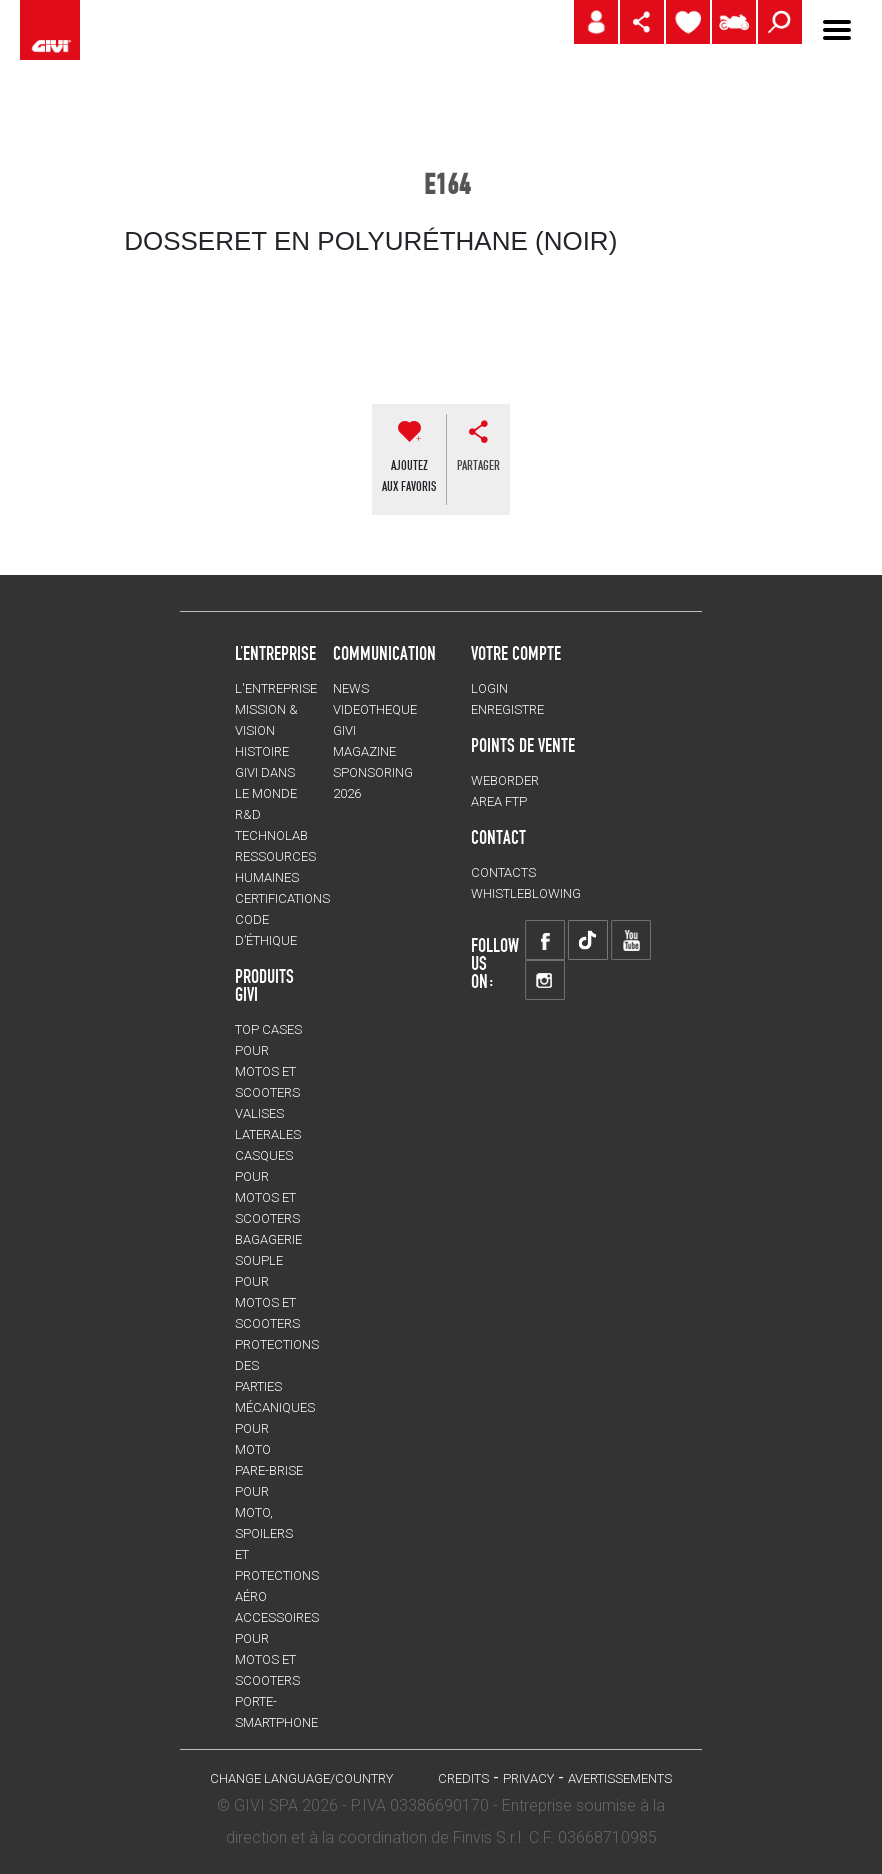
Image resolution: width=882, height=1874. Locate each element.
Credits (463, 1778)
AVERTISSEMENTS (620, 1778)
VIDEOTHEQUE (375, 709)
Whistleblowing (526, 893)
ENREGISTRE (507, 709)
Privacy (528, 1778)
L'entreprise (276, 688)
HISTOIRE (262, 751)
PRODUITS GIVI (264, 985)
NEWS (351, 688)
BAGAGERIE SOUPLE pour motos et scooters (268, 1281)
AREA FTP (499, 801)
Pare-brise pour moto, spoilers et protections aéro (277, 1533)
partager (478, 465)
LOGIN (489, 688)
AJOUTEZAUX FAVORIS (409, 475)
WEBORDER (505, 780)
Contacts (503, 872)
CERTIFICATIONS (282, 898)
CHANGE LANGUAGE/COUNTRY (301, 1778)
